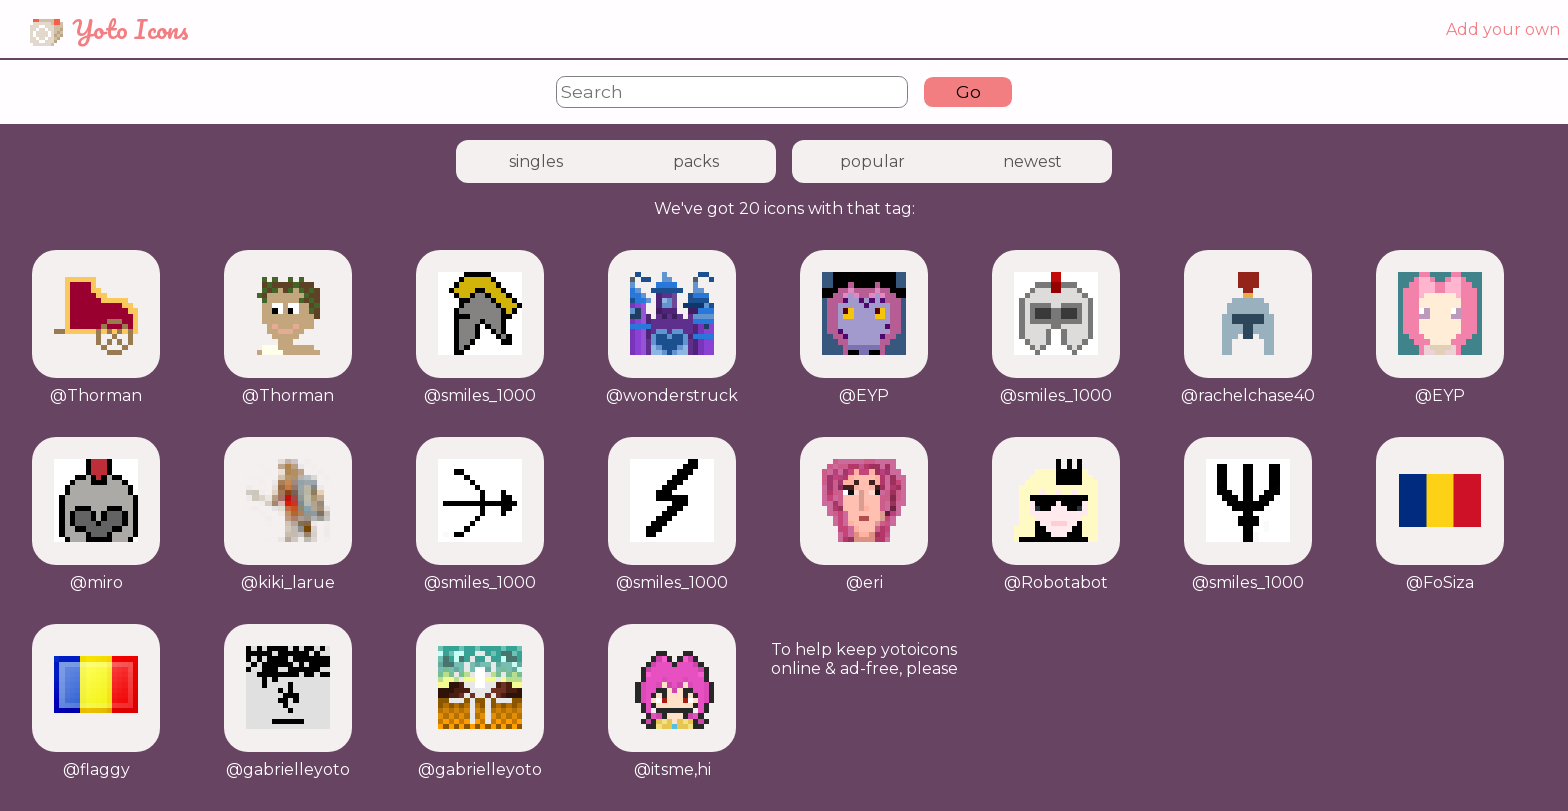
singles (536, 161)
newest (1032, 161)
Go (968, 91)
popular (872, 161)
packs (696, 161)
